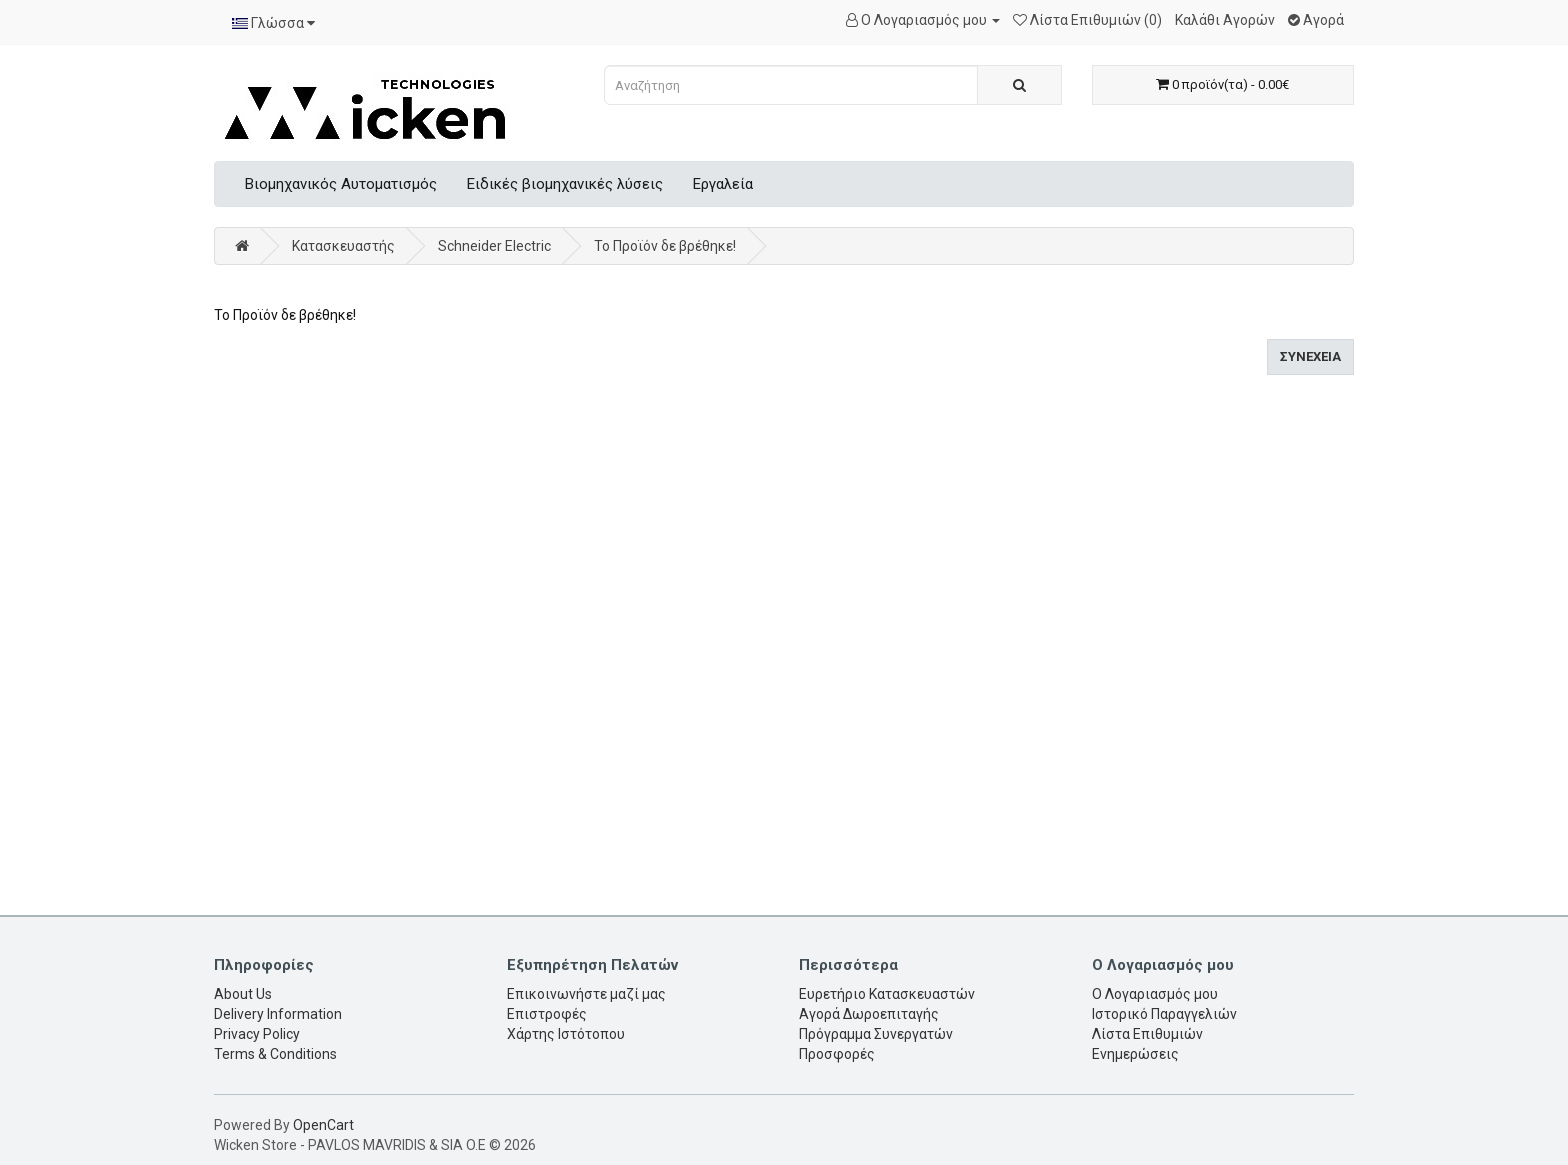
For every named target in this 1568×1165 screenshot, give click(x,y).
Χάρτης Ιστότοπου (566, 1034)
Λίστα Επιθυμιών (1147, 1034)
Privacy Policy (257, 1034)
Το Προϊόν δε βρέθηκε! (665, 246)
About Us (243, 994)
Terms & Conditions (275, 1054)
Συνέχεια (1310, 356)
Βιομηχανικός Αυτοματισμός (341, 184)
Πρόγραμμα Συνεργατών (876, 1034)
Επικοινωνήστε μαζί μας (586, 994)
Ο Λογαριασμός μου (1155, 994)
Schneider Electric (494, 246)
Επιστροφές (547, 1014)
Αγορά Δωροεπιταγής (869, 1014)
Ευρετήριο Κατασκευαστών (887, 994)
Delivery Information (278, 1014)
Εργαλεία (723, 184)
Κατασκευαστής (343, 246)
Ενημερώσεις (1135, 1054)
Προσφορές (837, 1054)
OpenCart (323, 1125)
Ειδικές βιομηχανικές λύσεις (565, 184)
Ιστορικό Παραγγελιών (1164, 1014)
